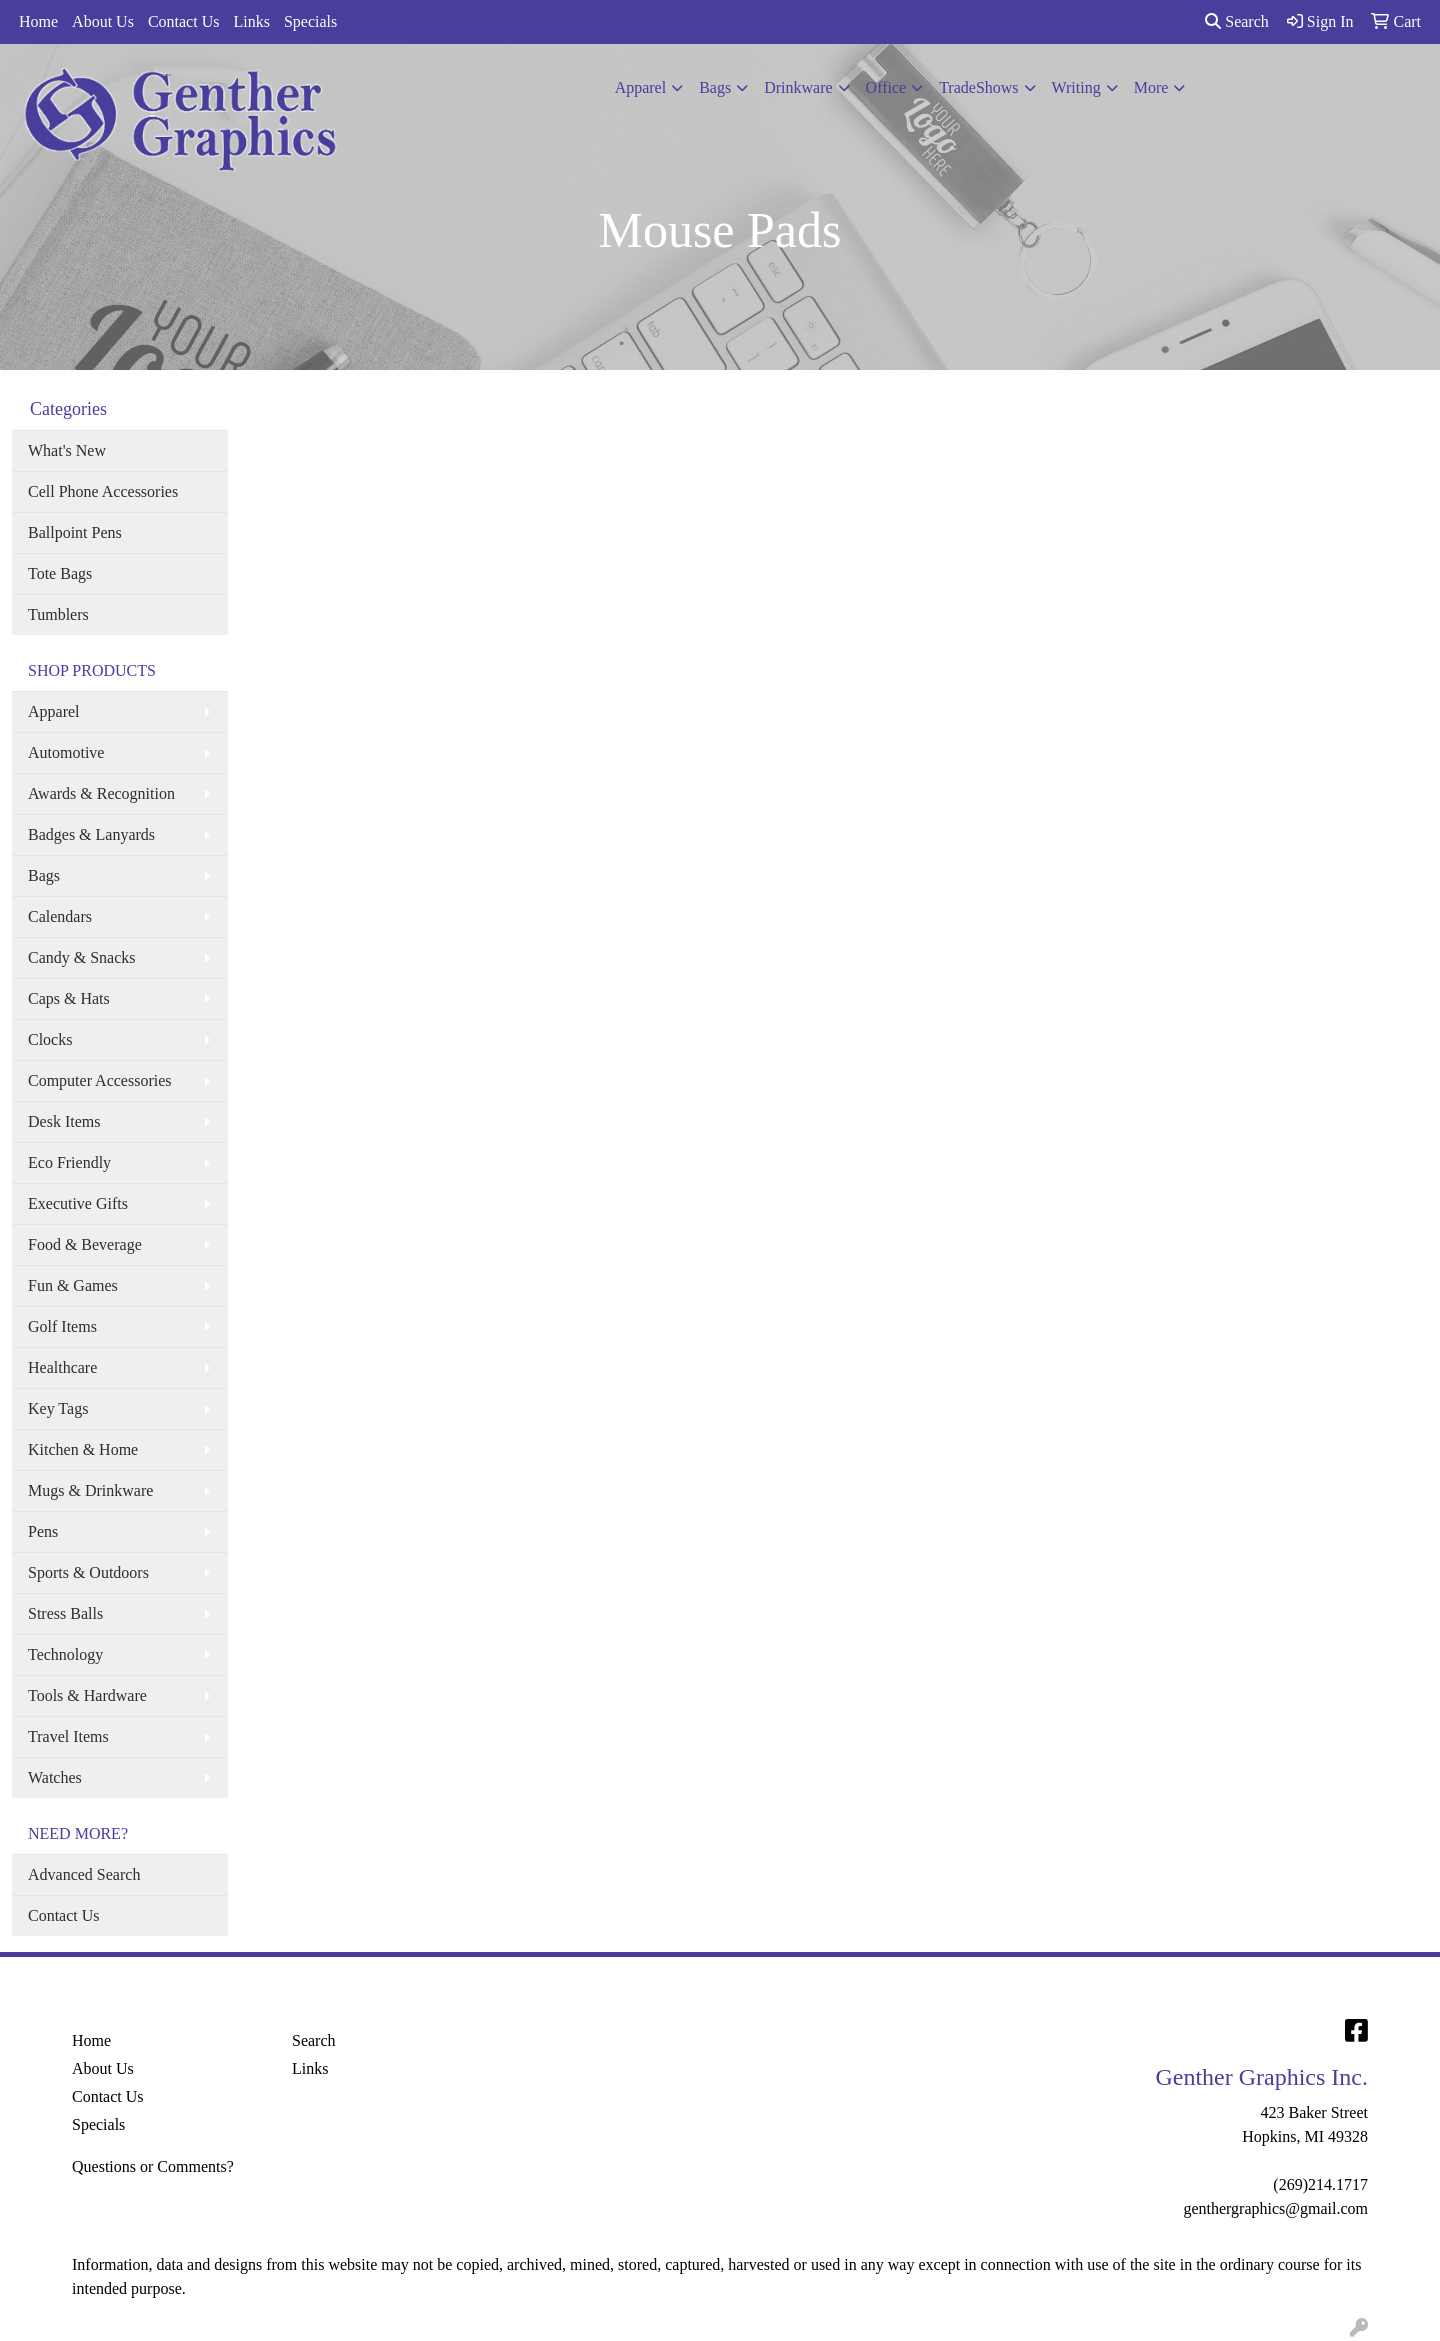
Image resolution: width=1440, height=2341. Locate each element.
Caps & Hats (69, 998)
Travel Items (68, 1736)
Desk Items (64, 1121)
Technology (65, 1654)
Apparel (641, 87)
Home (38, 21)
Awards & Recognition (101, 793)
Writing (1076, 87)
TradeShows (978, 87)
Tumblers (58, 614)
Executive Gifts (78, 1203)
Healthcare (62, 1367)
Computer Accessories (100, 1080)
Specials (310, 21)
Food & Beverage (85, 1244)
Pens (43, 1531)
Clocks (50, 1039)
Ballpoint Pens (75, 532)
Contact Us (184, 21)
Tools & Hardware (87, 1695)
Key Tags (58, 1408)
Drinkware (798, 87)
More (1151, 87)
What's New (67, 450)
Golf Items (62, 1326)
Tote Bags (60, 573)
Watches (55, 1777)
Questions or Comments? (153, 2166)
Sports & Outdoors (88, 1572)
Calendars (60, 916)
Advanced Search (84, 1874)
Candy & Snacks (82, 957)
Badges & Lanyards (91, 834)
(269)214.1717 (1320, 2184)
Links (251, 21)
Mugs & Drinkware (90, 1490)
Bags (715, 87)
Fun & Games (73, 1285)
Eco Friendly (69, 1162)
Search (1237, 21)
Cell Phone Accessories (103, 491)
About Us (103, 21)
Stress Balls (65, 1613)
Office (886, 87)
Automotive (66, 752)
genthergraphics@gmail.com (1275, 2208)
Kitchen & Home (83, 1449)
